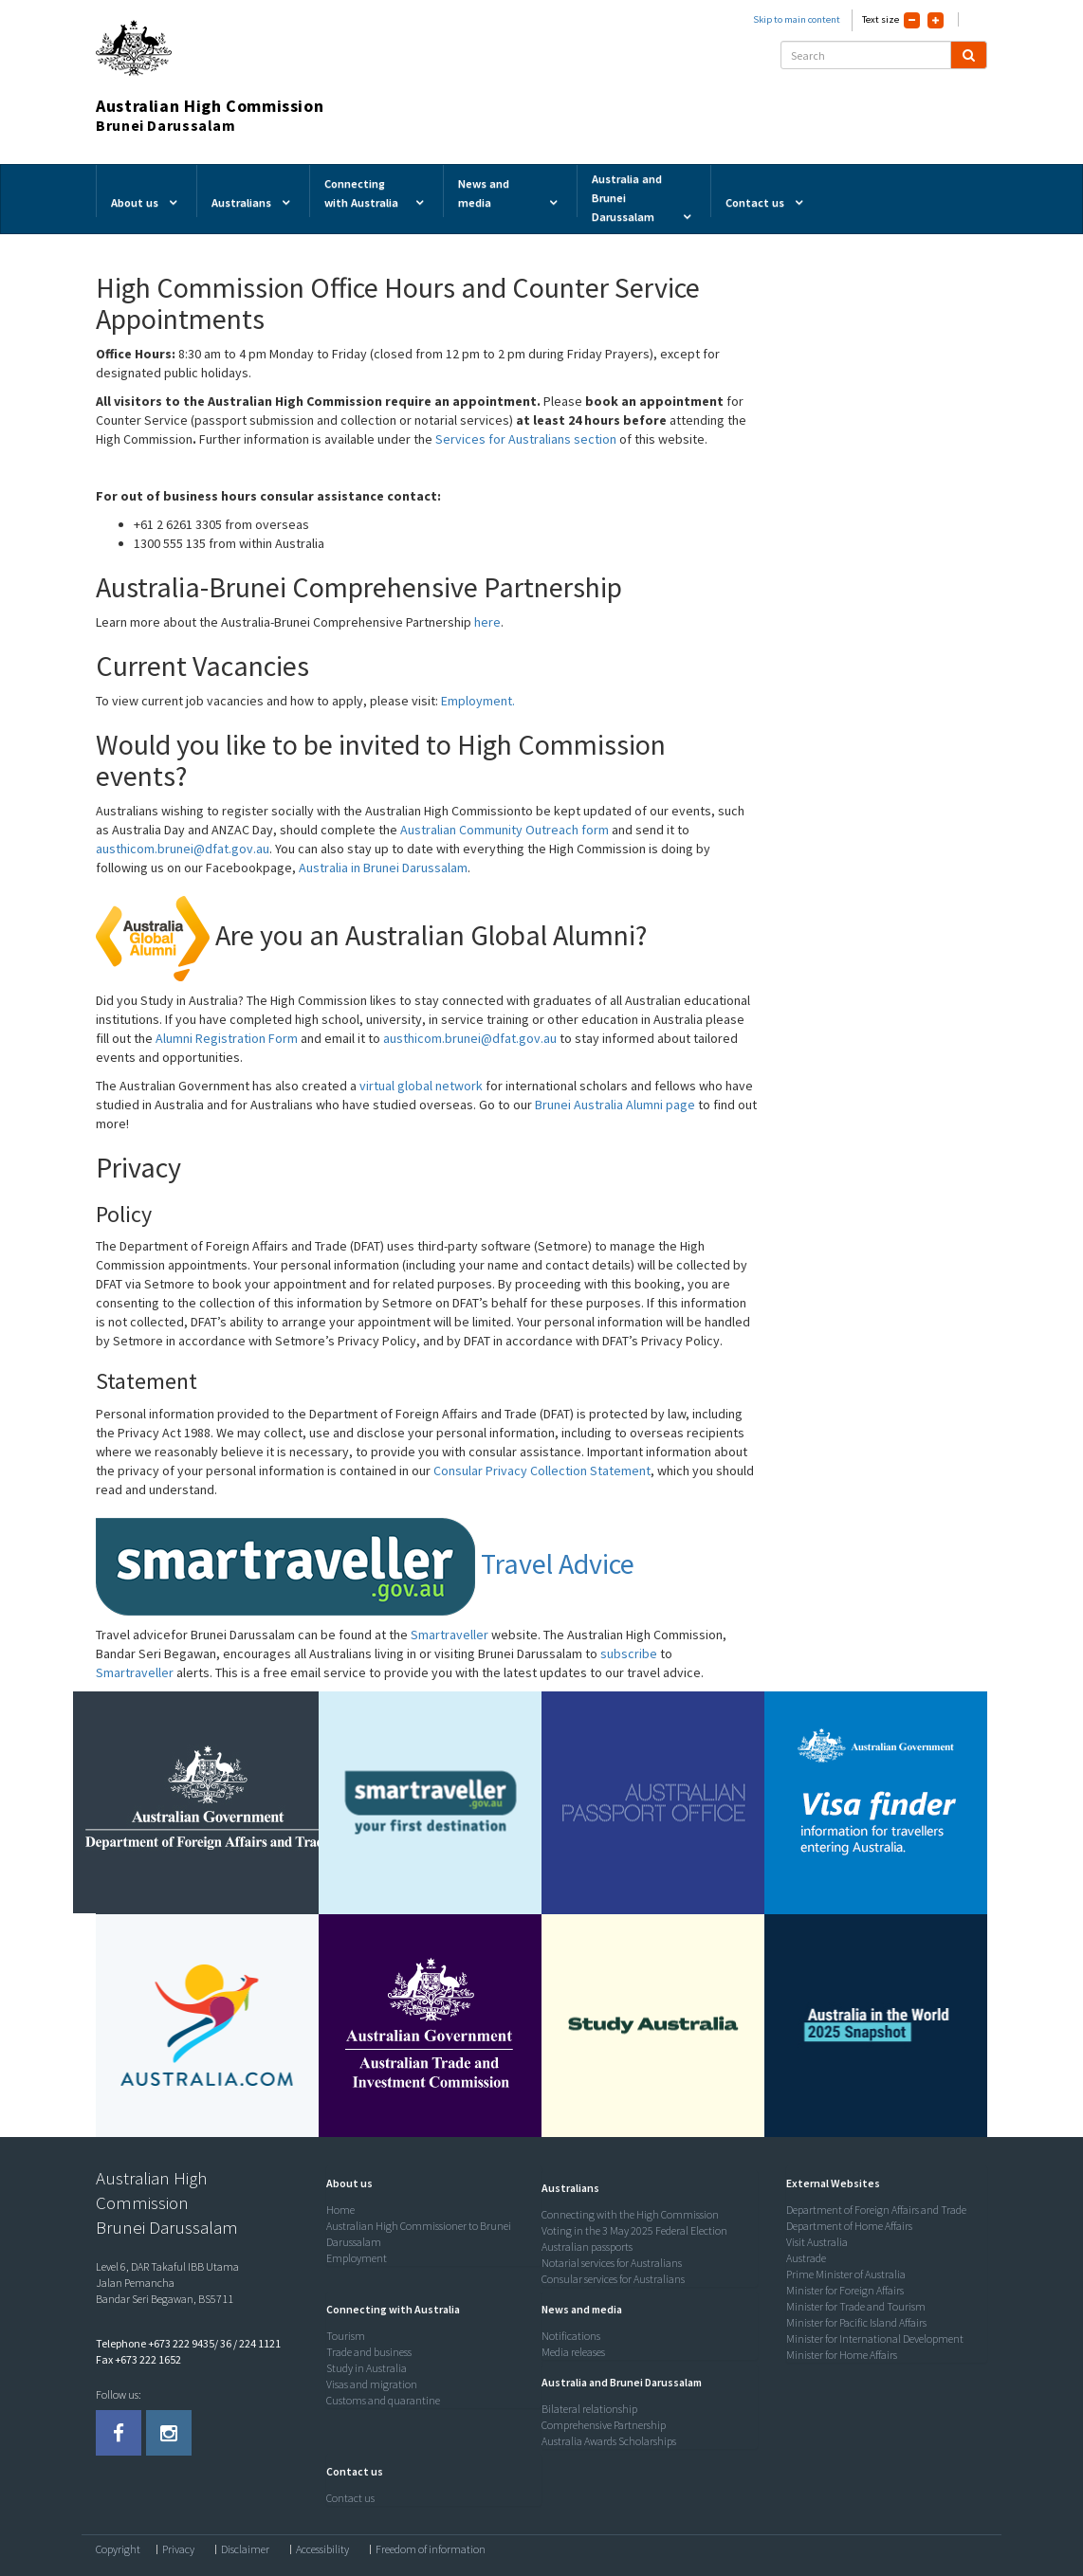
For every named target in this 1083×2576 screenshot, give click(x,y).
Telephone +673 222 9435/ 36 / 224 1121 (188, 2343)
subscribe (628, 1653)
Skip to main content (796, 19)
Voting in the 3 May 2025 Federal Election (634, 2230)
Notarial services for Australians (612, 2263)
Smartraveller (449, 1634)
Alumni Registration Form (227, 1038)
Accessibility (322, 2549)
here (487, 621)
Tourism (345, 2336)
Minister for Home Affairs (841, 2355)
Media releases (573, 2352)
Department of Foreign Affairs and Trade (876, 2209)
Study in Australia (366, 2368)
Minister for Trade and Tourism (856, 2306)
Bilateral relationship (589, 2409)
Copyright (118, 2549)
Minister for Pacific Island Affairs (856, 2322)
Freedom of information (431, 2549)
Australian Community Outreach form (504, 829)
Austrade (806, 2258)
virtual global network (421, 1085)
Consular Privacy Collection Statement (541, 1470)
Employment (356, 2258)
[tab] (429, 2183)
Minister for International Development (875, 2338)
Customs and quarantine (383, 2400)
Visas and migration (371, 2384)
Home (340, 2209)
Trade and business (369, 2352)
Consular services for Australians (613, 2279)
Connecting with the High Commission (630, 2214)
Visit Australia (817, 2242)
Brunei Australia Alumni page (615, 1104)
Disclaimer (245, 2549)
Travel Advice (365, 1563)
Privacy (178, 2549)
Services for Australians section (525, 439)
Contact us (350, 2498)
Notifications (571, 2336)
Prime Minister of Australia (846, 2274)
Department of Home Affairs (849, 2226)
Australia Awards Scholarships (609, 2441)
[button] (345, 2183)
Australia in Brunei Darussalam (383, 867)
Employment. (478, 700)
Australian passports (587, 2246)
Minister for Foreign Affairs (845, 2290)
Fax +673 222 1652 (138, 2359)
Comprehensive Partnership (604, 2425)
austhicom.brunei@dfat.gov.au (182, 848)
